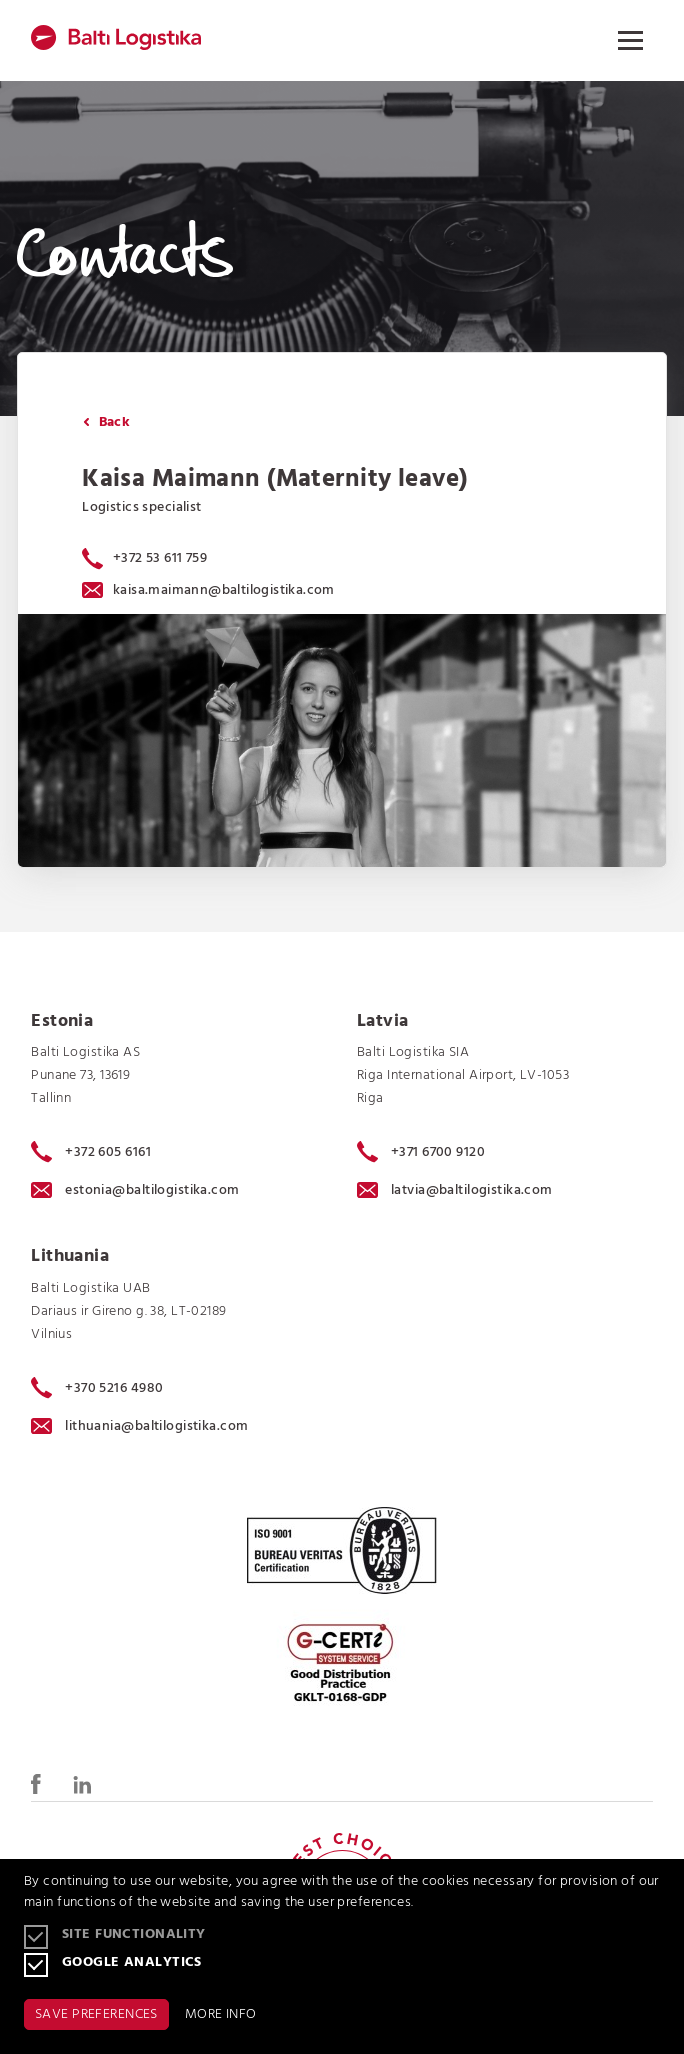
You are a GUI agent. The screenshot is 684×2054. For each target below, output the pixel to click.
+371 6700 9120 (421, 1152)
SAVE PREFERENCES (96, 2014)
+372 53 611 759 (160, 558)
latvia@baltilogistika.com (455, 1190)
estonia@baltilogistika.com (135, 1190)
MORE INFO (221, 2014)
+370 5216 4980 (97, 1388)
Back (106, 422)
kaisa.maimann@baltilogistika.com (208, 590)
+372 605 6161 (91, 1152)
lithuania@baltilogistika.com (139, 1426)
